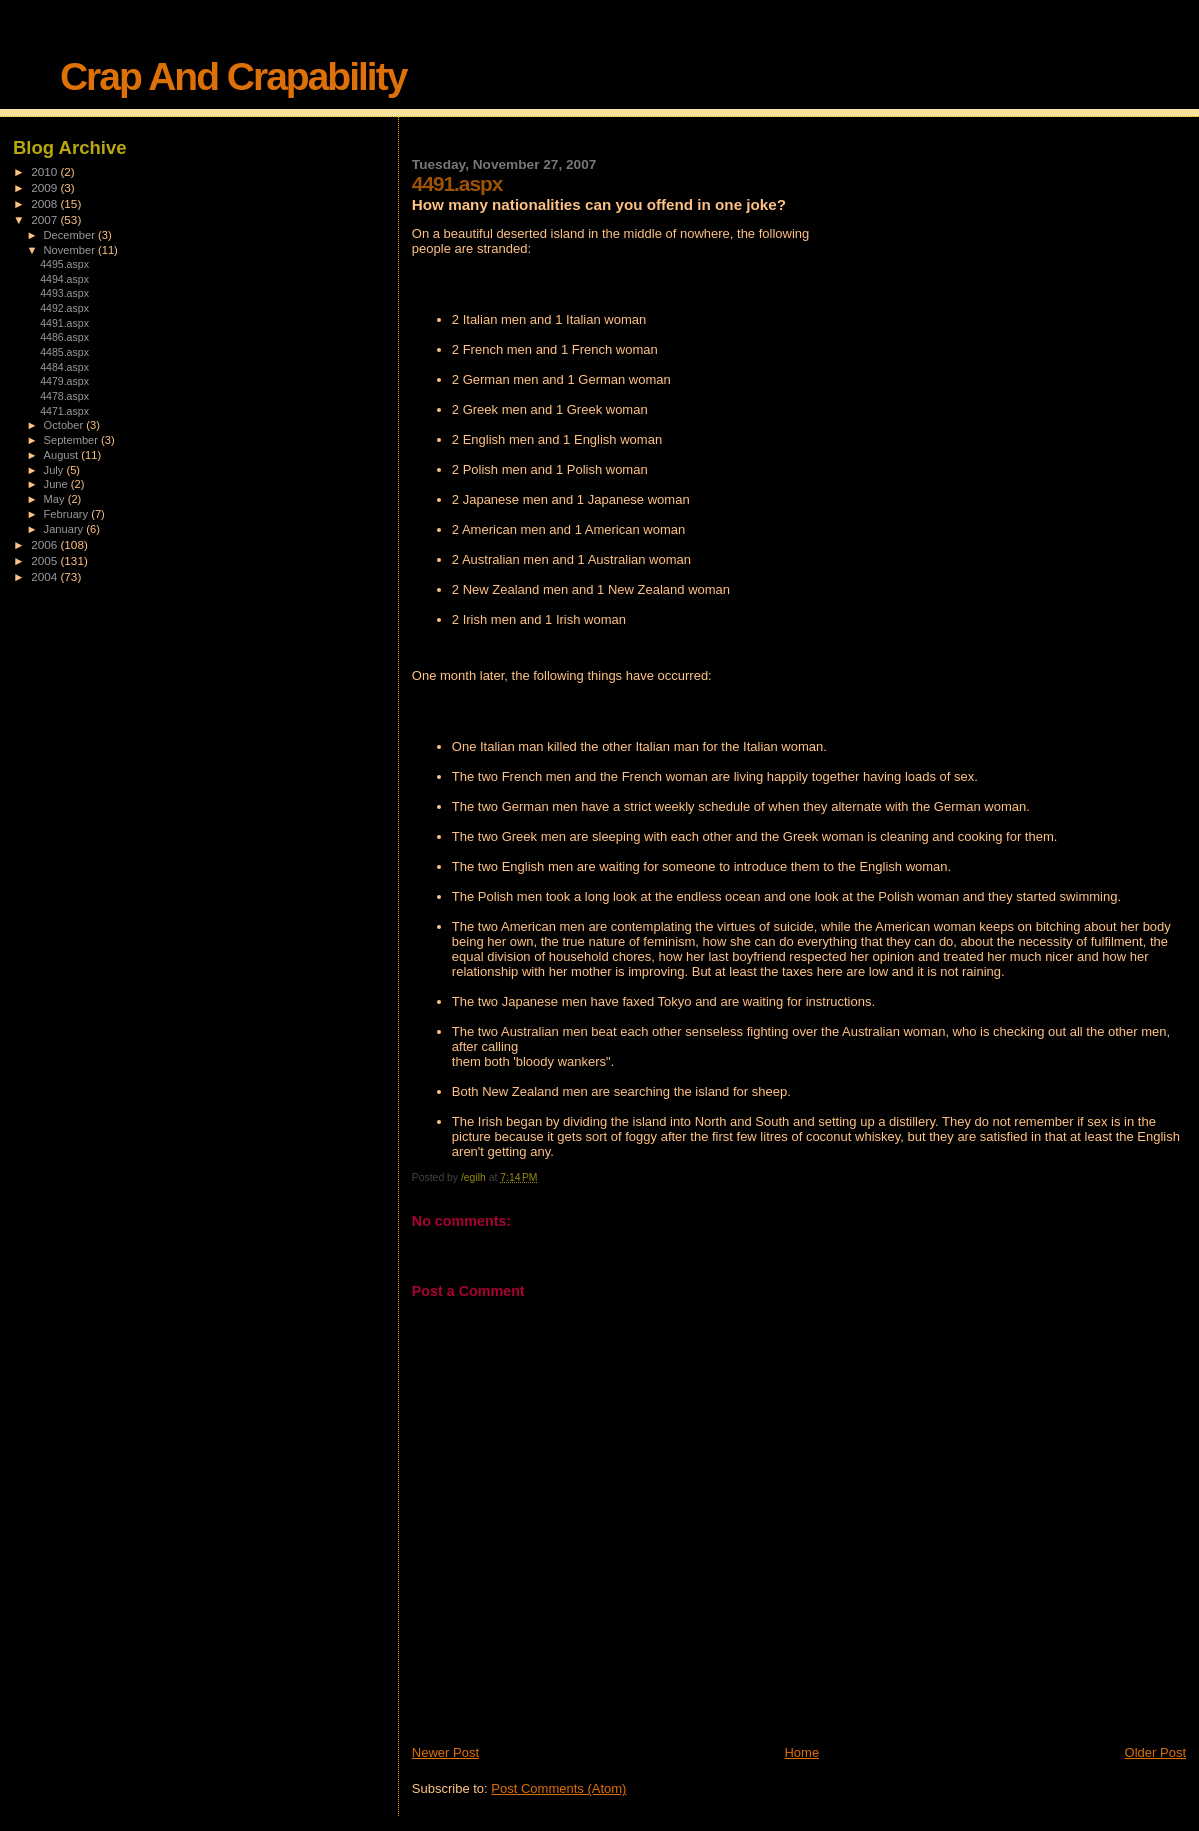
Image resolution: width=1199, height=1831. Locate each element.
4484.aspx (64, 367)
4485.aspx (64, 352)
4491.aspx (64, 323)
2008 (45, 203)
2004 (45, 576)
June (57, 484)
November (71, 250)
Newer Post (445, 1752)
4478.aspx (64, 396)
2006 (45, 544)
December (71, 235)
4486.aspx (64, 337)
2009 (45, 187)
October (65, 425)
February (68, 514)
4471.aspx (64, 411)
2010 (45, 171)
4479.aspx (64, 381)
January (65, 529)
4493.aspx (64, 293)
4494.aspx (64, 279)
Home (801, 1752)
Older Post (1155, 1752)
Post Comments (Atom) (558, 1788)
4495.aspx (64, 264)
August (63, 455)
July (55, 470)
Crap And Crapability (233, 76)
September (73, 440)
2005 (45, 560)
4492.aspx (64, 308)
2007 (45, 219)
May (56, 499)
